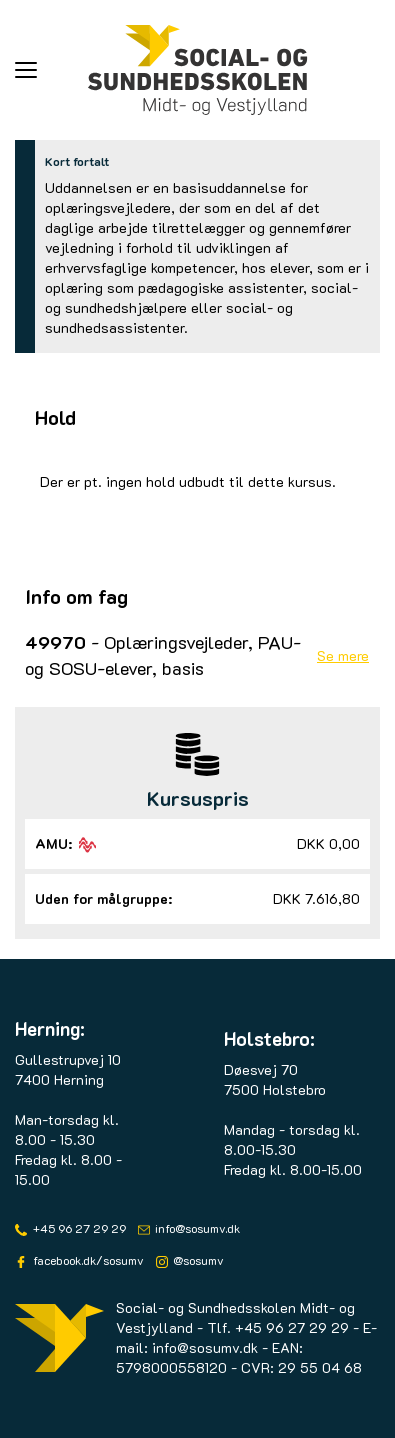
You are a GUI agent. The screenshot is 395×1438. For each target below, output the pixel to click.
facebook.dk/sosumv (87, 1260)
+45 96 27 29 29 (78, 1228)
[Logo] (198, 70)
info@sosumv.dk (196, 1228)
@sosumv (197, 1260)
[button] (51, 70)
